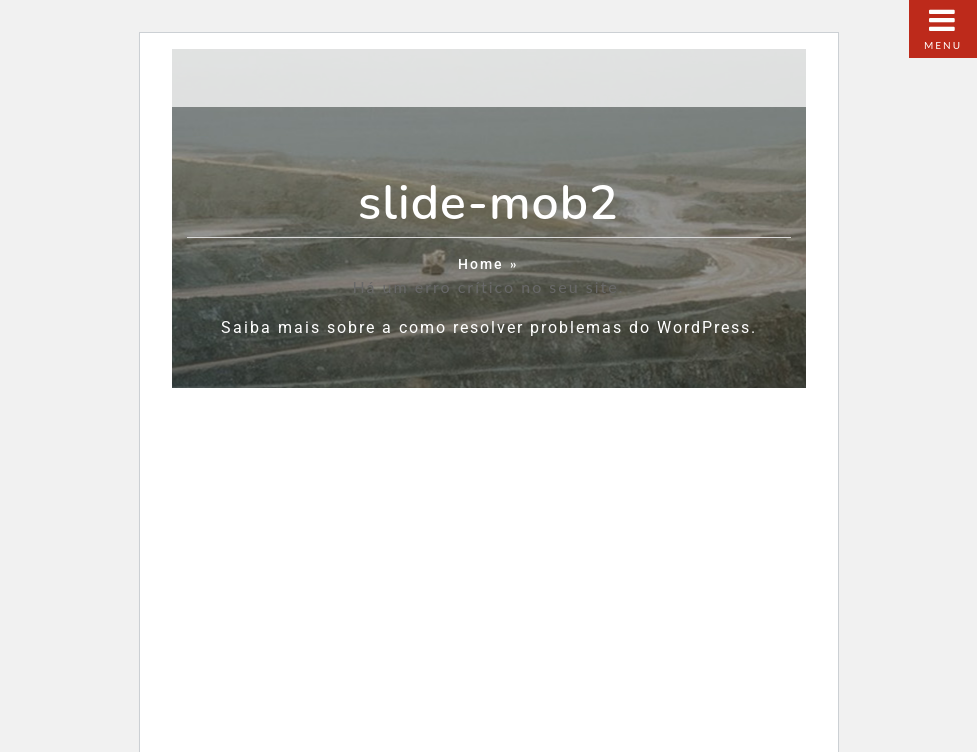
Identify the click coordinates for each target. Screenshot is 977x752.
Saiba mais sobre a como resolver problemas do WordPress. (489, 327)
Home (481, 264)
